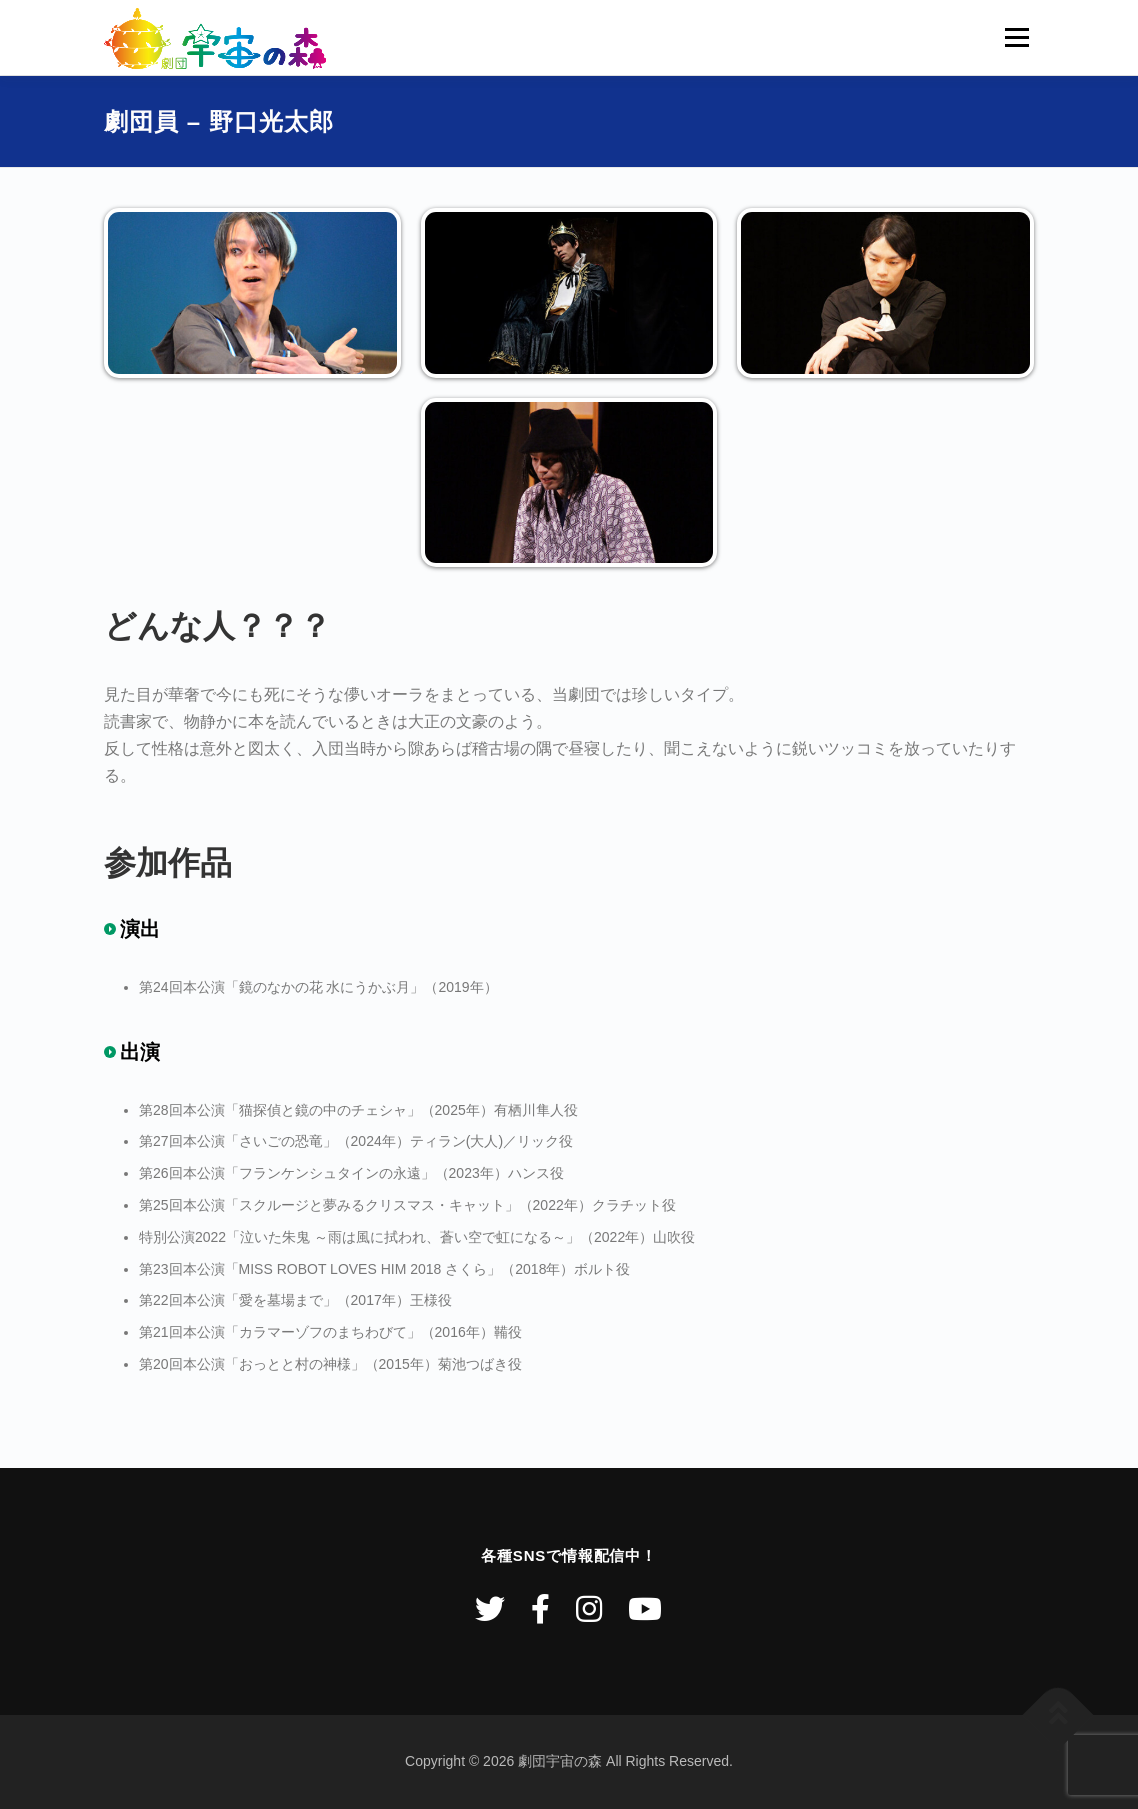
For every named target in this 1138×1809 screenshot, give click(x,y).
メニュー (1016, 37)
